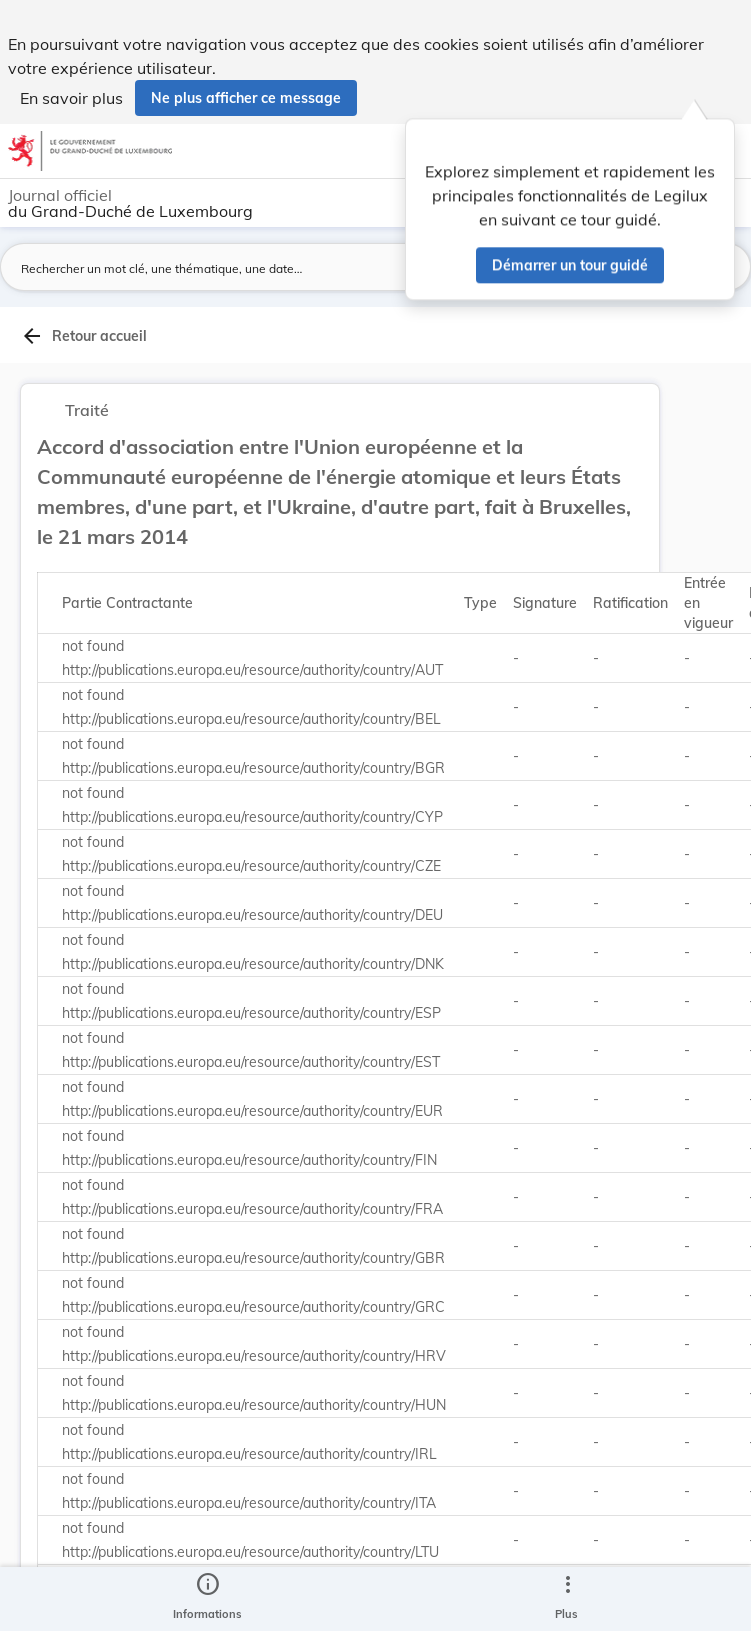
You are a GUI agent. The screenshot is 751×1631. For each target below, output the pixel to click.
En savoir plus (71, 98)
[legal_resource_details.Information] (207, 1599)
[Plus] (567, 1599)
